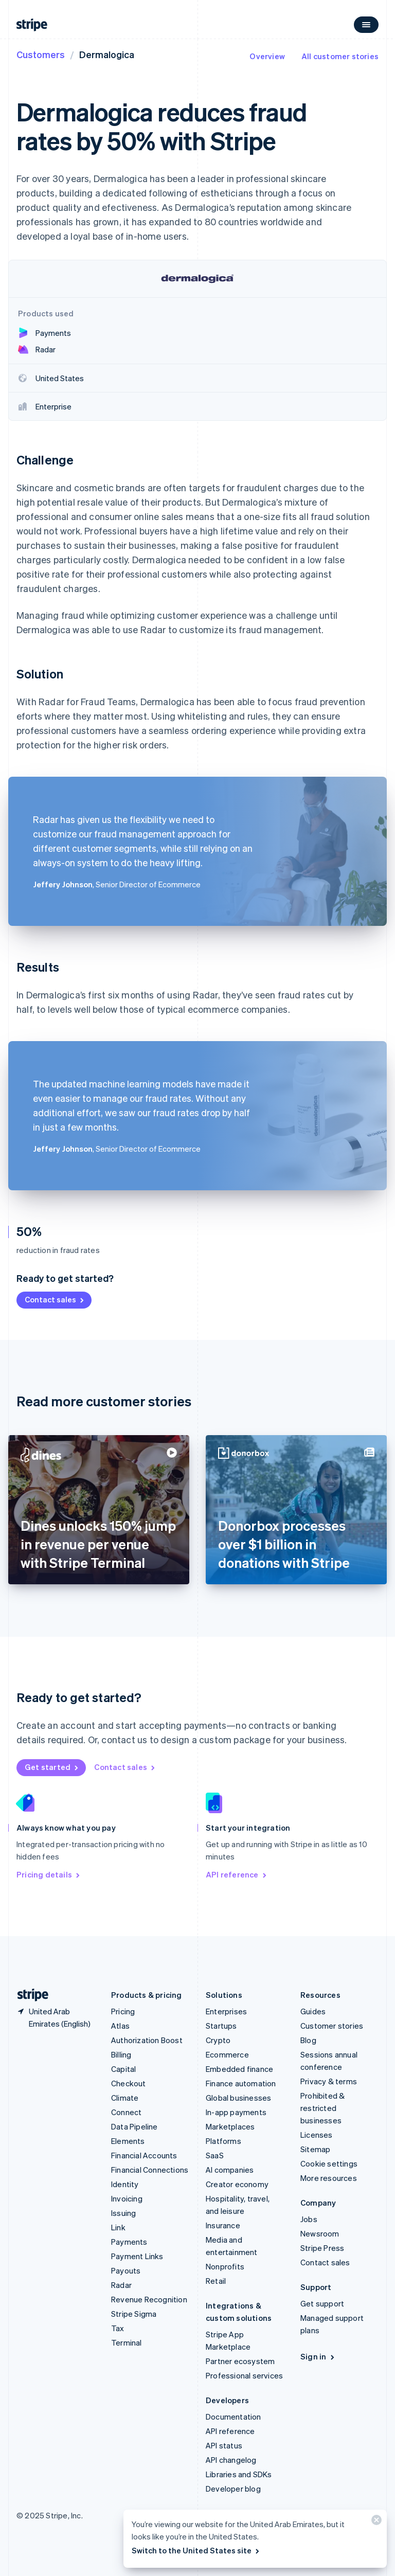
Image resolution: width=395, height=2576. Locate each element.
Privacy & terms (328, 2081)
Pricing (123, 2011)
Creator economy (237, 2184)
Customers (40, 54)
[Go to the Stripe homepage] (28, 1995)
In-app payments (236, 2112)
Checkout (128, 2083)
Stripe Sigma (133, 2314)
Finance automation (241, 2083)
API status (224, 2445)
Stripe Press (322, 2248)
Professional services (244, 2375)
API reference (237, 1874)
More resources (328, 2178)
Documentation (233, 2416)
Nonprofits (225, 2266)
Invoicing (126, 2198)
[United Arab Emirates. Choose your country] (55, 2017)
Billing (121, 2054)
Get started (52, 1767)
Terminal (126, 2342)
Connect (126, 2112)
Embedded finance (239, 2069)
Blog (308, 2040)
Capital (123, 2069)
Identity (125, 2184)
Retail (216, 2281)
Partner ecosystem (240, 2361)
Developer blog (233, 2488)
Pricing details (48, 1874)
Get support (322, 2303)
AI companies (230, 2169)
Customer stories (331, 2025)
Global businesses (238, 2097)
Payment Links (137, 2256)
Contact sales (55, 1299)
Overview (267, 56)
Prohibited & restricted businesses (322, 2107)
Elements (128, 2141)
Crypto (218, 2040)
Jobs (308, 2219)
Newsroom (319, 2233)
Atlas (120, 2025)
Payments (129, 2242)
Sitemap (315, 2149)
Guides (313, 2011)
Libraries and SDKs (239, 2474)
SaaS (215, 2155)
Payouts (125, 2270)
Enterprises (226, 2011)
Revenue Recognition (149, 2299)
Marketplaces (230, 2126)
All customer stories (340, 56)
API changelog (231, 2460)
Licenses (316, 2135)
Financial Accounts (144, 2155)
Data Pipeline (134, 2126)
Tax (117, 2328)
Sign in (318, 2356)
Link (118, 2227)
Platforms (223, 2141)
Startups (221, 2025)
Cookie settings (328, 2163)
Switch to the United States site (196, 2550)
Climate (124, 2097)
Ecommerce (227, 2054)
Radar (121, 2285)
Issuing (123, 2213)
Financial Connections (149, 2169)
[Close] (375, 2522)
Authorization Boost (147, 2040)
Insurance (223, 2225)
